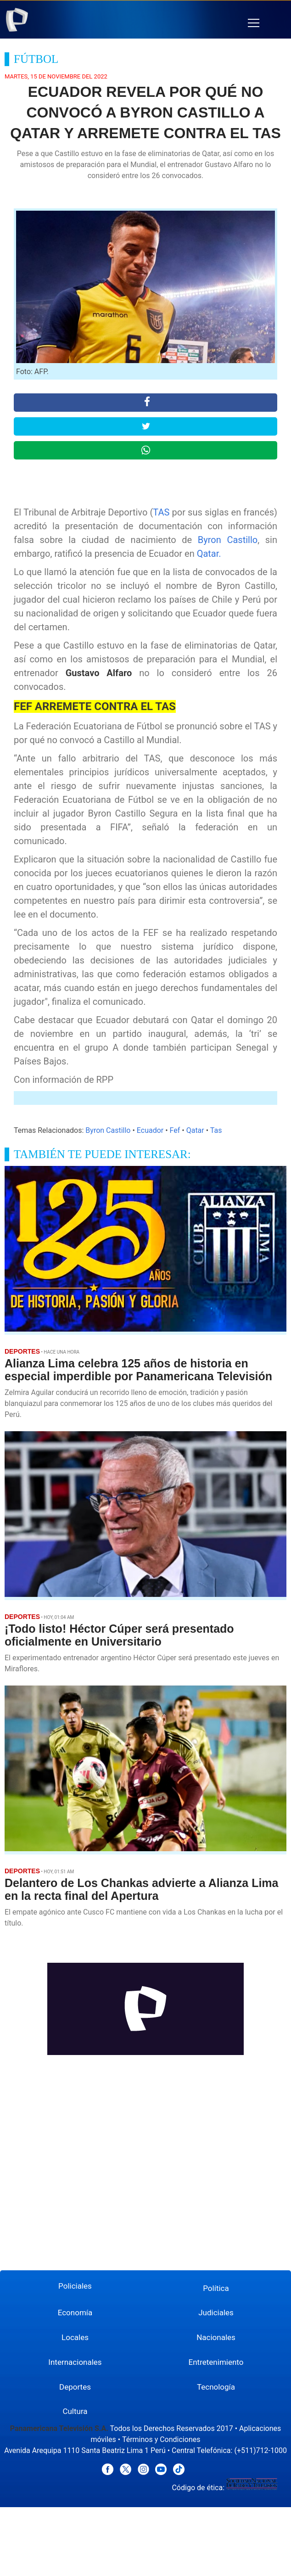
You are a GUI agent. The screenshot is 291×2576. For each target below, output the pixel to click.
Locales (75, 2337)
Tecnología (216, 2386)
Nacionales (215, 2337)
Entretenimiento (216, 2362)
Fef (175, 1130)
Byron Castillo (227, 539)
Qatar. (209, 553)
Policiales (75, 2285)
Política (216, 2288)
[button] (254, 23)
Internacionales (74, 2362)
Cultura (74, 2411)
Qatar (195, 1130)
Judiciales (216, 2312)
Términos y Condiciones (161, 2439)
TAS (161, 512)
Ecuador (150, 1130)
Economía (75, 2312)
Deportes (75, 2386)
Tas (216, 1130)
